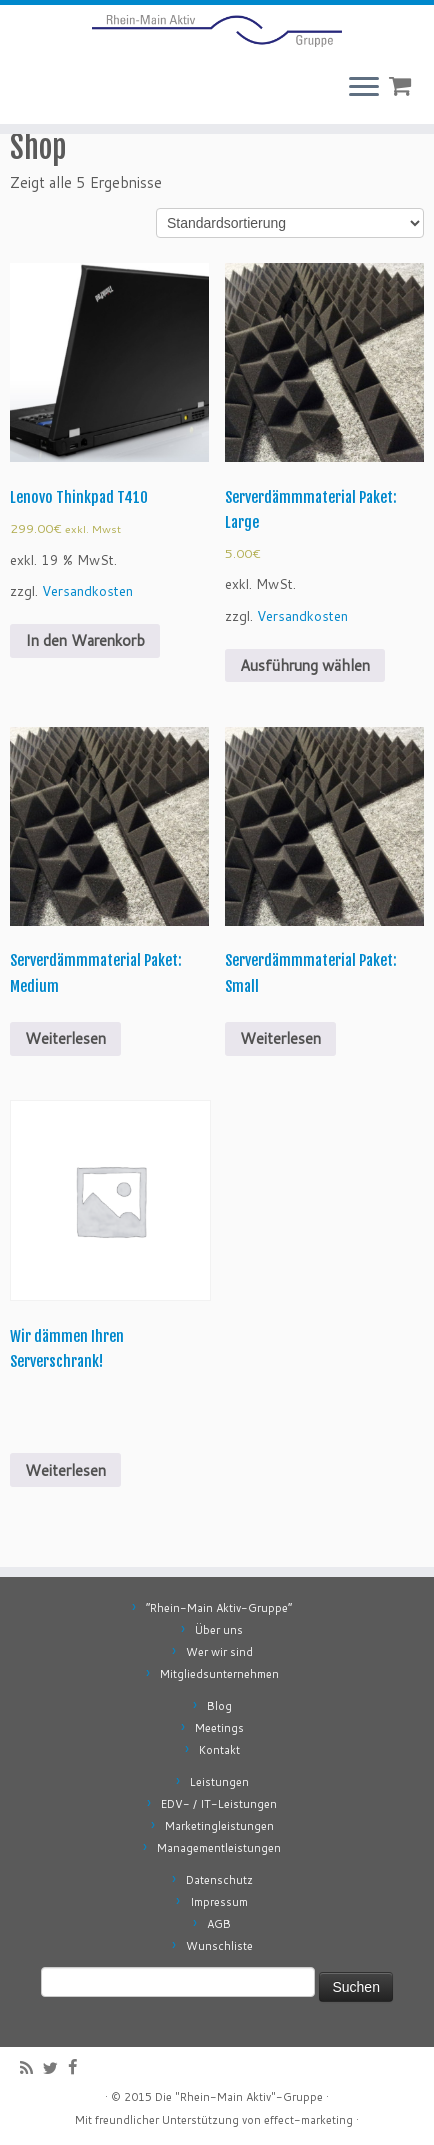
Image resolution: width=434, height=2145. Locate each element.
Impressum (219, 1902)
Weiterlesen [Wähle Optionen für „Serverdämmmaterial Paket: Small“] (280, 1038)
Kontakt (219, 1750)
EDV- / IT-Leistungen (219, 1804)
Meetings (219, 1728)
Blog (219, 1706)
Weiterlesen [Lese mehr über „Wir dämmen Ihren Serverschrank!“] (65, 1470)
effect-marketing (308, 2120)
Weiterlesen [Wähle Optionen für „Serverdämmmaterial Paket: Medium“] (65, 1038)
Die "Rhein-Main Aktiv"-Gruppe (239, 2097)
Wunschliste (219, 1946)
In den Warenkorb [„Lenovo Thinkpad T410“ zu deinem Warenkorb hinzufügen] (85, 640)
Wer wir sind (219, 1652)
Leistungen (219, 1782)
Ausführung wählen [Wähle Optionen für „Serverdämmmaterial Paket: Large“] (305, 665)
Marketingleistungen (219, 1826)
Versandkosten (87, 590)
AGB (219, 1924)
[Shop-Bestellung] (290, 223)
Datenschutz (219, 1880)
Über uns (219, 1630)
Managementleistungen (219, 1848)
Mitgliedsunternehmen (219, 1674)
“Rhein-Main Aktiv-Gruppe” (219, 1608)
